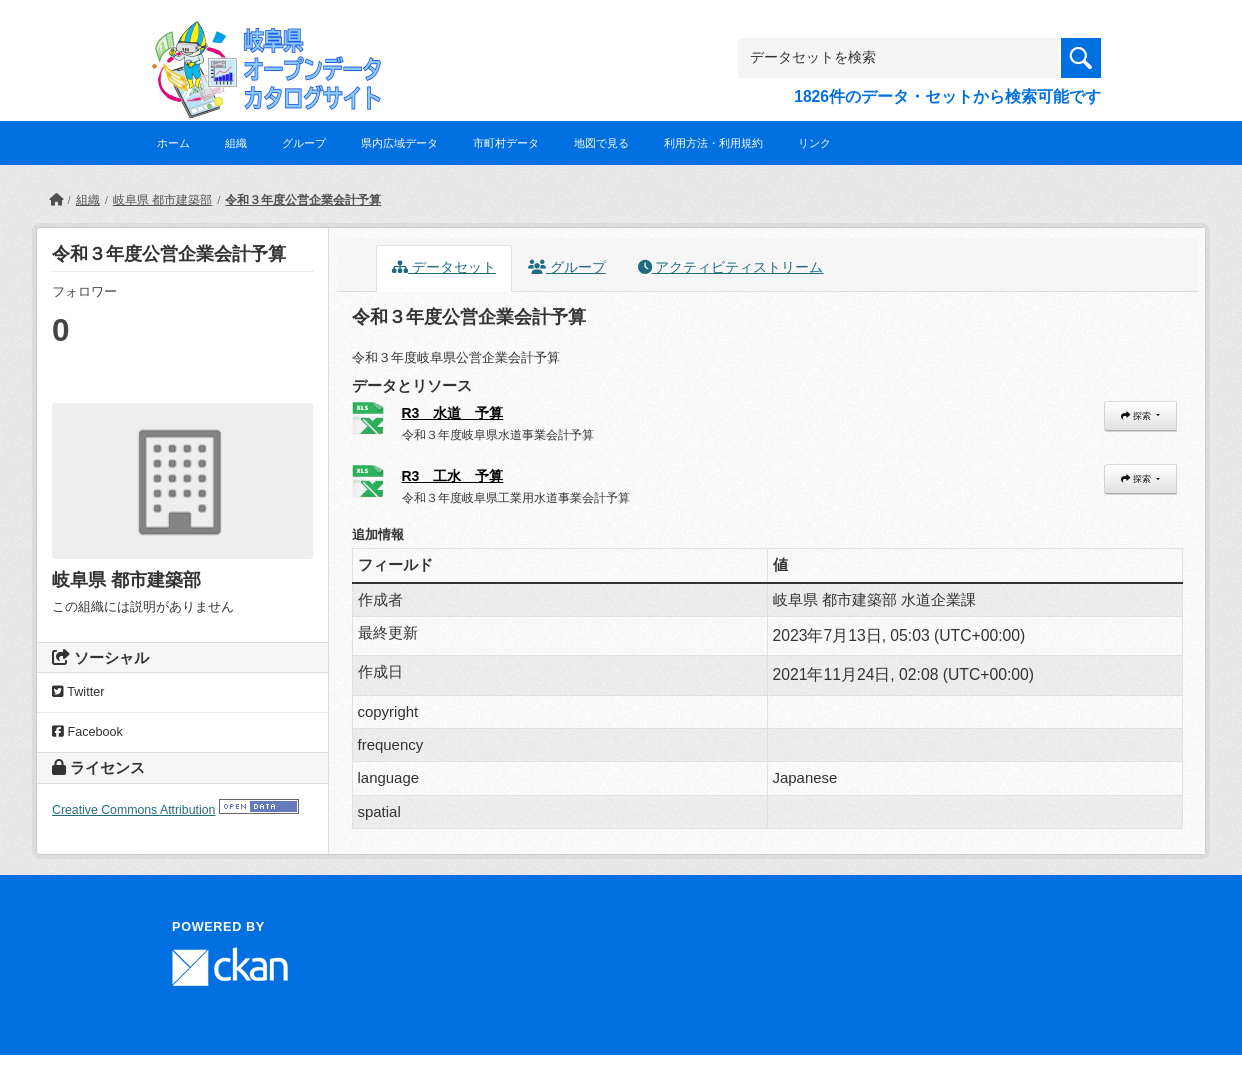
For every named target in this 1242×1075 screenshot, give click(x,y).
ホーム (173, 143)
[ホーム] (56, 200)
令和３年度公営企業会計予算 (303, 200)
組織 (236, 143)
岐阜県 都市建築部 (162, 200)
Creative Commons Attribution (133, 810)
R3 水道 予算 (453, 413)
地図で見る (601, 143)
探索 (1137, 416)
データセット (444, 267)
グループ (304, 143)
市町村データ (506, 143)
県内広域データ (399, 143)
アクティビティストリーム (731, 267)
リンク (814, 143)
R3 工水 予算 (453, 476)
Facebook (87, 732)
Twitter (78, 692)
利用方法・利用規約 (713, 143)
